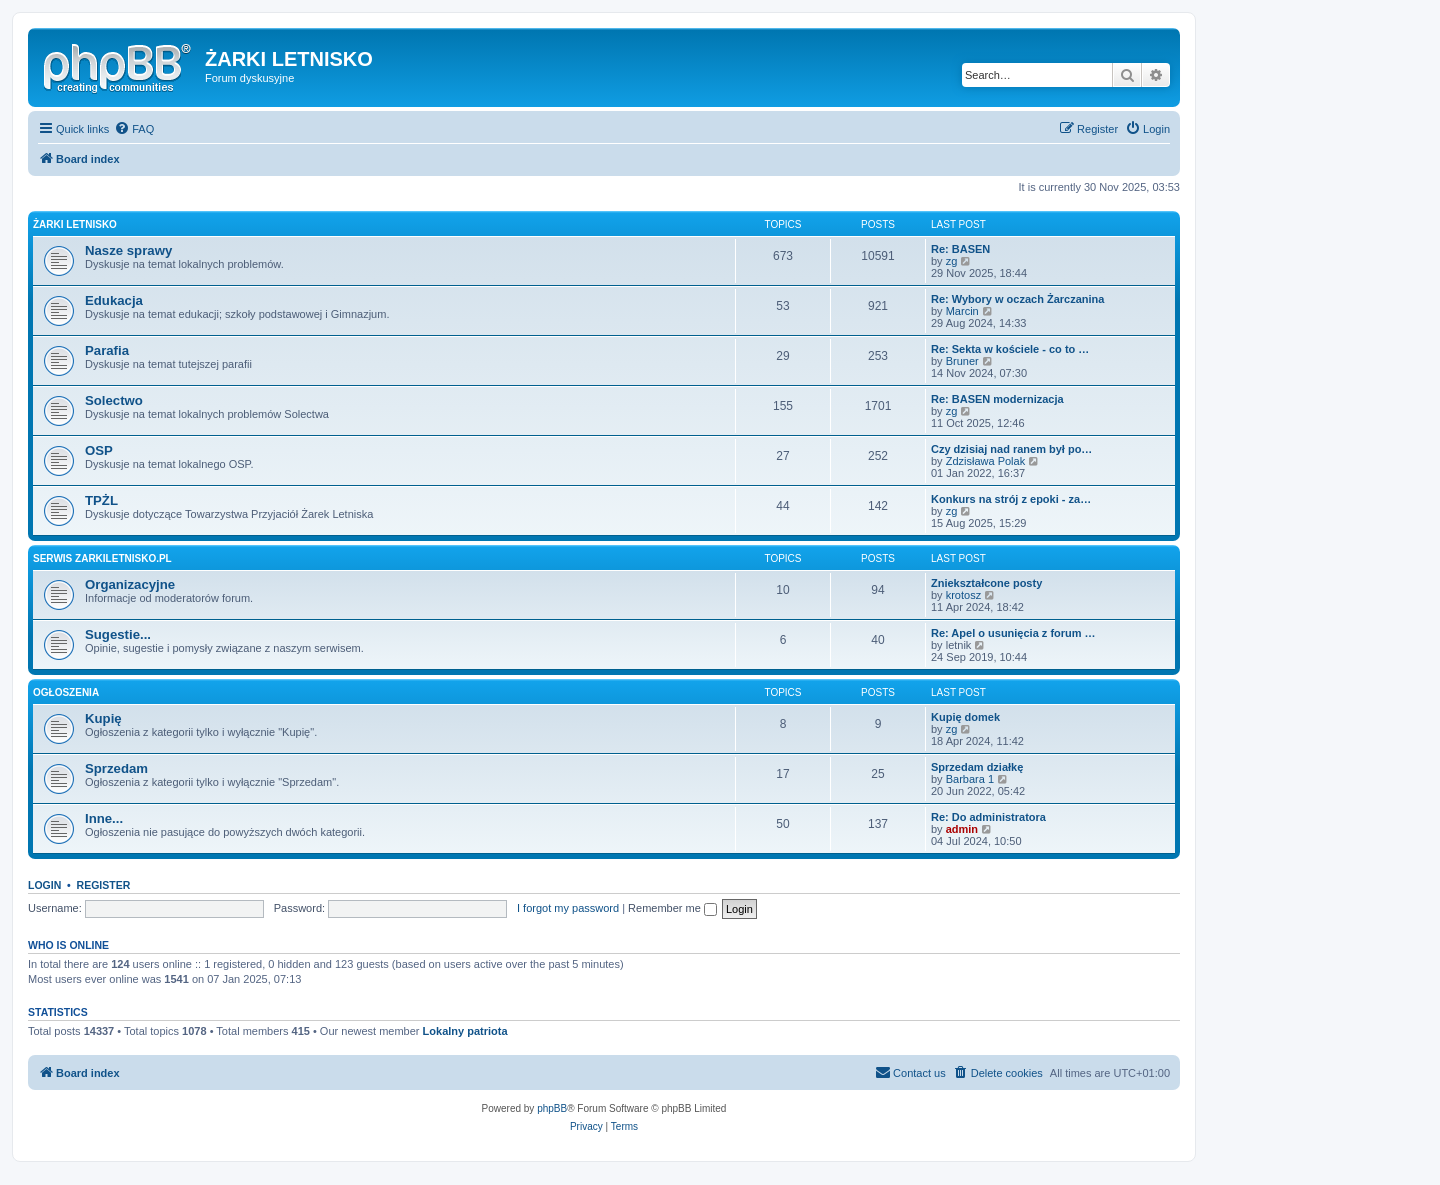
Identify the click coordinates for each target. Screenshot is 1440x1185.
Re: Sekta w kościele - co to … (1010, 349)
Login (44, 885)
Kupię (103, 718)
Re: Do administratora (988, 817)
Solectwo (114, 400)
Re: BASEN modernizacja (997, 399)
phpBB (552, 1108)
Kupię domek (965, 717)
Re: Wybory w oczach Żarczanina (1017, 299)
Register (104, 885)
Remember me (672, 908)
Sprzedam (116, 768)
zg (952, 261)
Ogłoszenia (66, 692)
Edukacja (114, 300)
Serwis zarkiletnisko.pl (102, 558)
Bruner (962, 361)
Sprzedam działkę (977, 767)
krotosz (963, 595)
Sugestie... (118, 634)
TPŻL (101, 500)
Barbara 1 (970, 779)
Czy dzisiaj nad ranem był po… (1011, 449)
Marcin (962, 311)
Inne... (104, 818)
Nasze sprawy (128, 250)
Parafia (107, 350)
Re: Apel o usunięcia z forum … (1013, 633)
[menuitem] (134, 129)
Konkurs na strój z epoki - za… (1011, 499)
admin (962, 829)
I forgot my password (568, 908)
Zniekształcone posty (986, 583)
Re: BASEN (960, 249)
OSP (99, 450)
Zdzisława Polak (985, 461)
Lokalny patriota (465, 1031)
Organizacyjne (130, 584)
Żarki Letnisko (75, 224)
